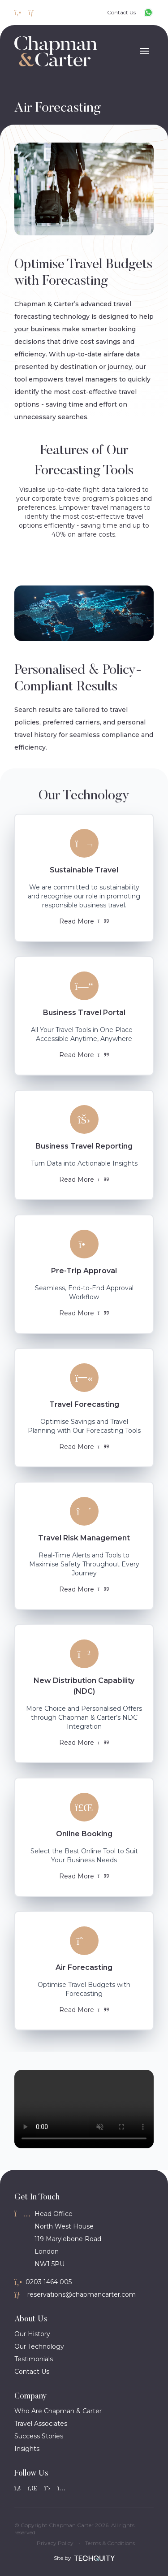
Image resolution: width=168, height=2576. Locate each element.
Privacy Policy (55, 2543)
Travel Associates (40, 2424)
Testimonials (33, 2359)
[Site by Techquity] (94, 2558)
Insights (26, 2449)
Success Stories (38, 2436)
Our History (32, 2334)
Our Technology (39, 2346)
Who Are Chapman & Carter (58, 2411)
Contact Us (31, 2372)
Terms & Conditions (110, 2543)
